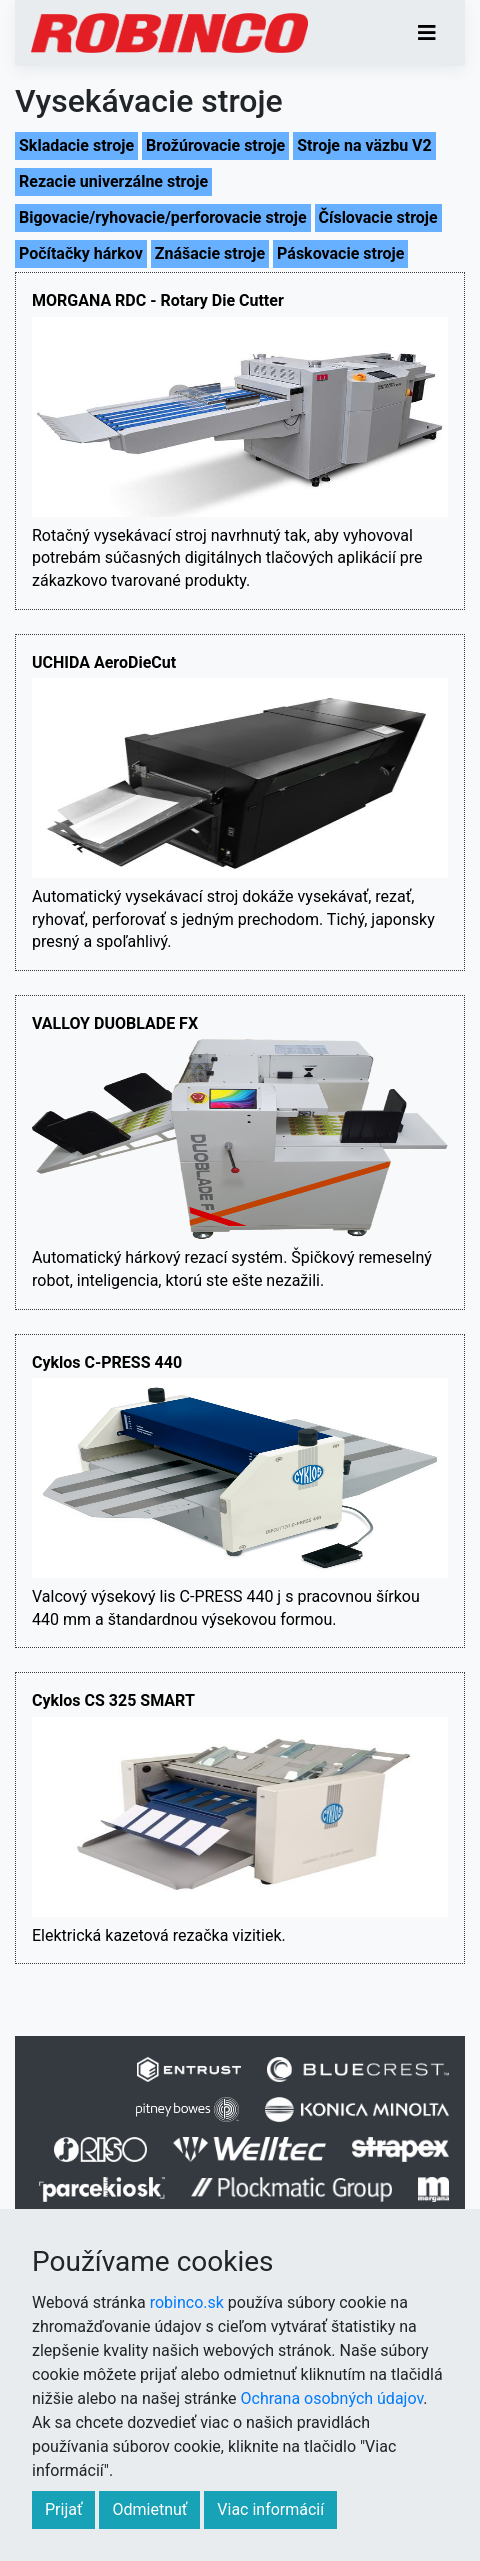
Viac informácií (270, 2509)
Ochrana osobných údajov (332, 2398)
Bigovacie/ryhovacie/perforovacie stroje (163, 217)
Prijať (63, 2509)
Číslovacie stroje (378, 217)
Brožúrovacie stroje (215, 145)
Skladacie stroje (76, 145)
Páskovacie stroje (340, 253)
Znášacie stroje (210, 253)
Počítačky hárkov (81, 253)
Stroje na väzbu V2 (364, 145)
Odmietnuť (149, 2509)
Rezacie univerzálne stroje (113, 181)
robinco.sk (187, 2302)
